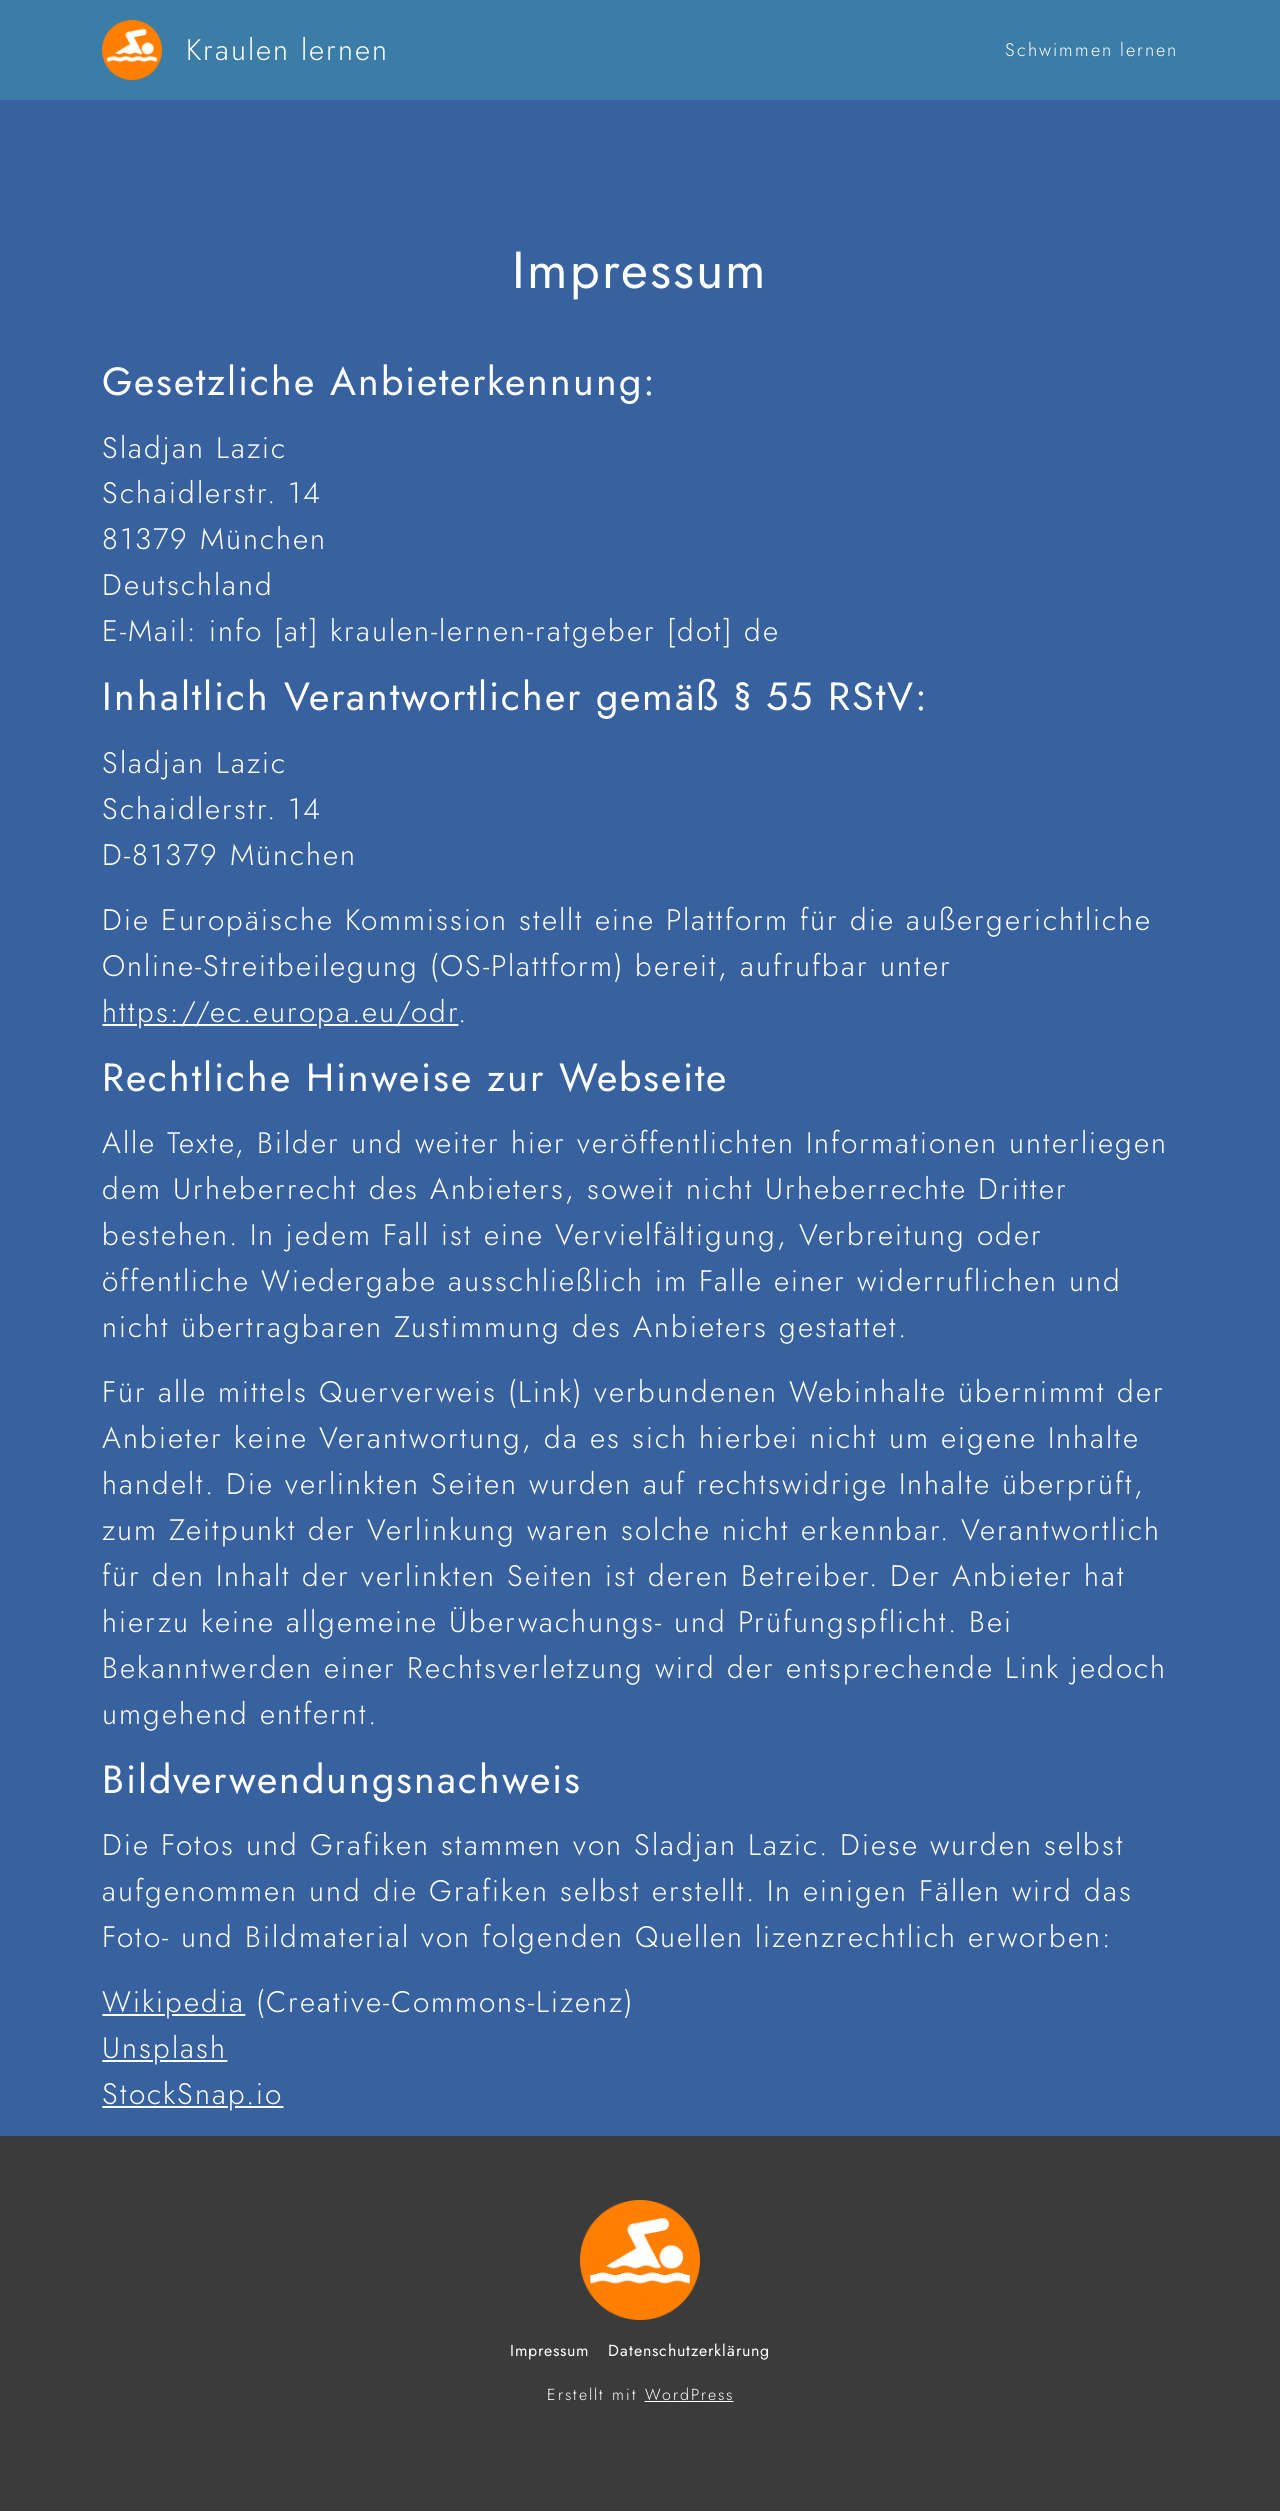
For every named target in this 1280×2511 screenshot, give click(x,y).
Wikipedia (173, 2001)
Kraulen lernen (287, 49)
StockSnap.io (192, 2093)
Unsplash (164, 2047)
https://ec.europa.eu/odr (280, 1011)
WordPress (689, 2394)
